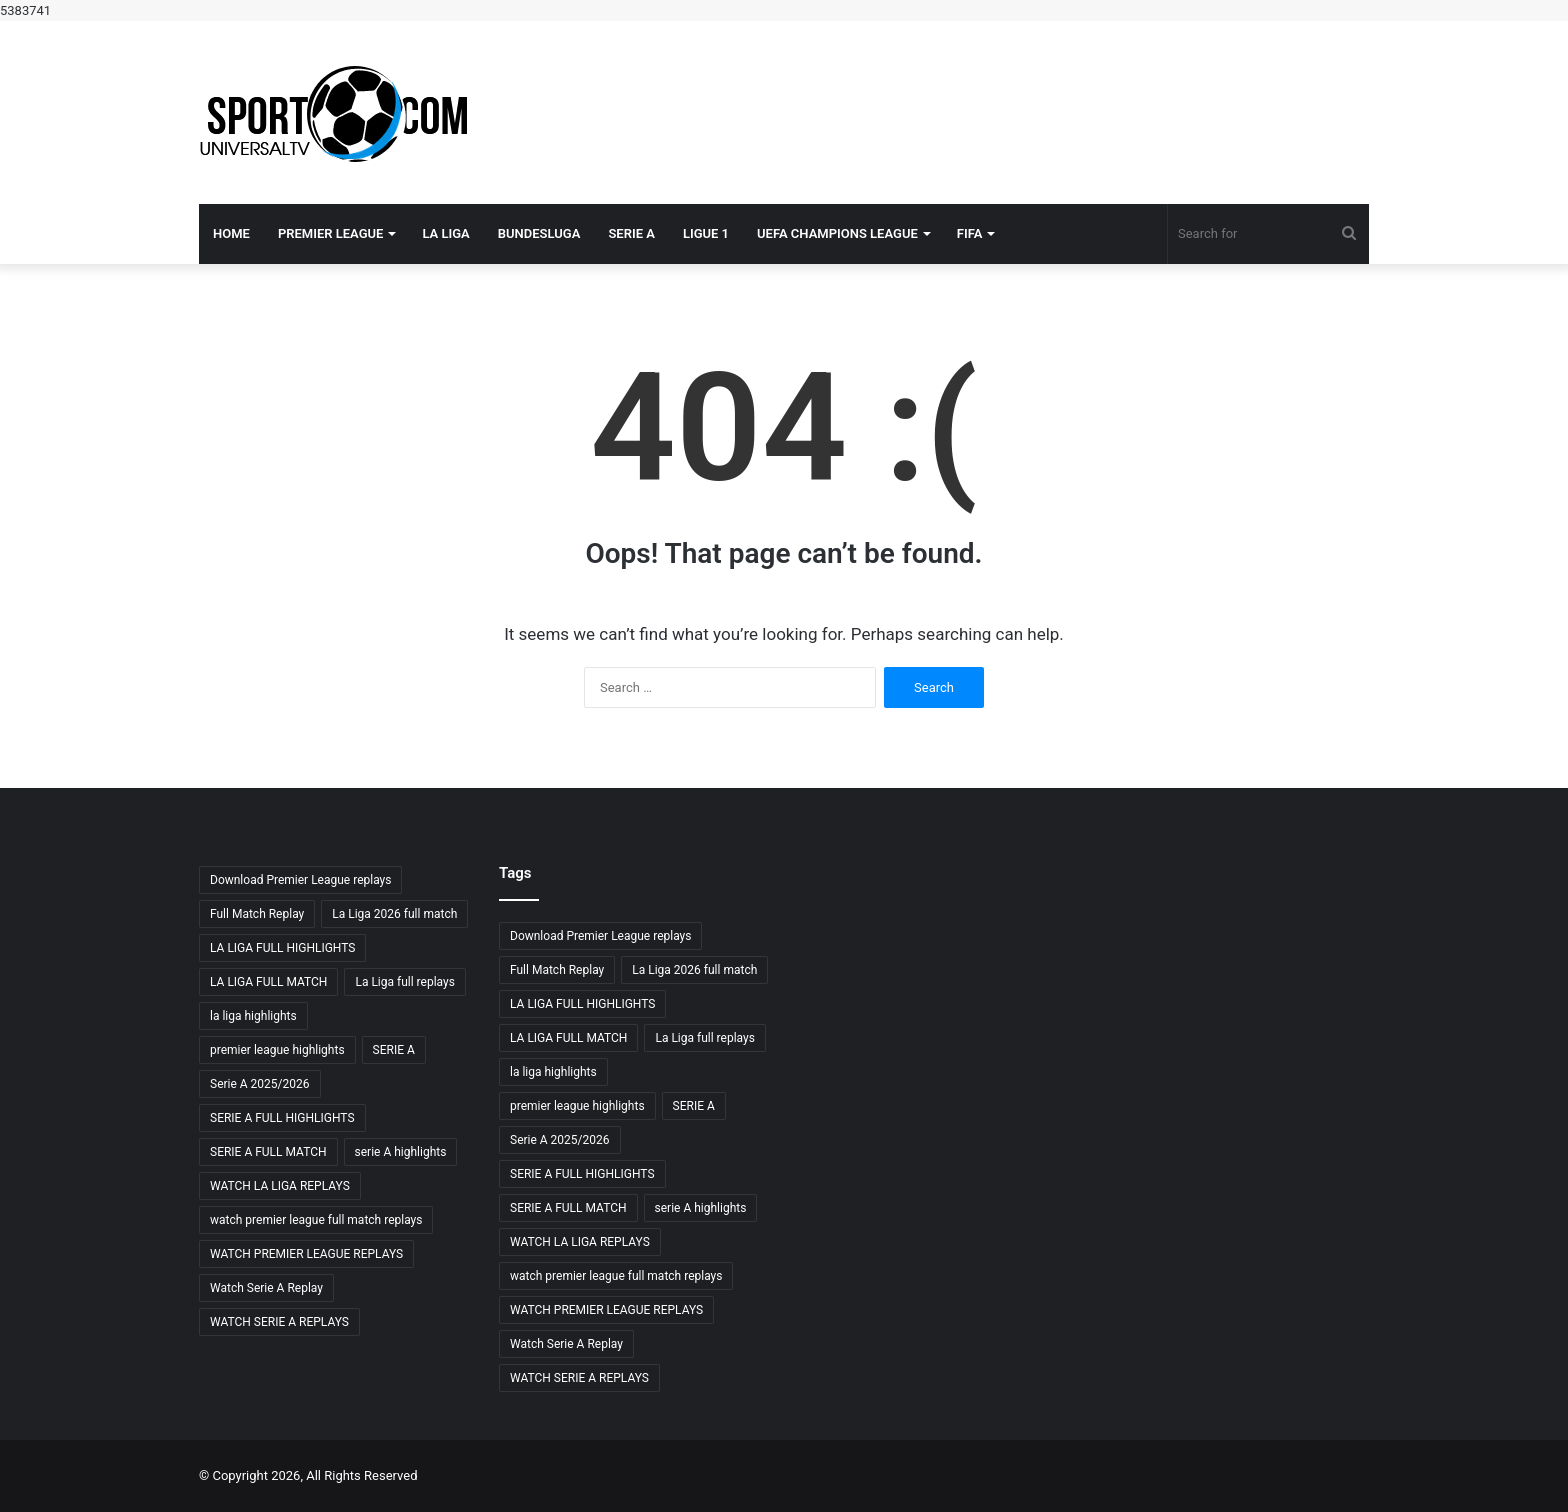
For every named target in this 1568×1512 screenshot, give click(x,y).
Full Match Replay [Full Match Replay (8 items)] (257, 914)
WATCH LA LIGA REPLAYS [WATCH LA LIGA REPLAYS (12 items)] (280, 1186)
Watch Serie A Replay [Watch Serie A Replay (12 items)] (266, 1288)
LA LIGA (445, 233)
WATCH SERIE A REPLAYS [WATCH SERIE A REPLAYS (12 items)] (279, 1322)
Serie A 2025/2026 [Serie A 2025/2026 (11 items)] (260, 1084)
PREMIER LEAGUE (331, 233)
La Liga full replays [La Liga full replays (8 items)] (404, 982)
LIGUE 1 (706, 233)
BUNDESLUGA (539, 233)
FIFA (970, 233)
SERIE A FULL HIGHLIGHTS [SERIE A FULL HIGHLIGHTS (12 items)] (282, 1118)
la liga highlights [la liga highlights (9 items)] (253, 1016)
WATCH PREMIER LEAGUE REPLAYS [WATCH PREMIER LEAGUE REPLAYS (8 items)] (306, 1254)
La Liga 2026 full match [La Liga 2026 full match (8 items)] (394, 914)
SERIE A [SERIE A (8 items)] (394, 1050)
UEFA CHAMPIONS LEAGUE (837, 233)
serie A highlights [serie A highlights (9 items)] (401, 1152)
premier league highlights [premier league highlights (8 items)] (277, 1050)
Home (231, 233)
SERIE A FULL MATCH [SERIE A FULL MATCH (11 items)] (268, 1152)
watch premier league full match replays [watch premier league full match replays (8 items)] (316, 1220)
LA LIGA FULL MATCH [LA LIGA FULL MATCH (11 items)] (268, 982)
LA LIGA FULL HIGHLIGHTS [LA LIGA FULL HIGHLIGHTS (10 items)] (282, 948)
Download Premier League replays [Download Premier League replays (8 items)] (300, 880)
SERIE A (631, 233)
